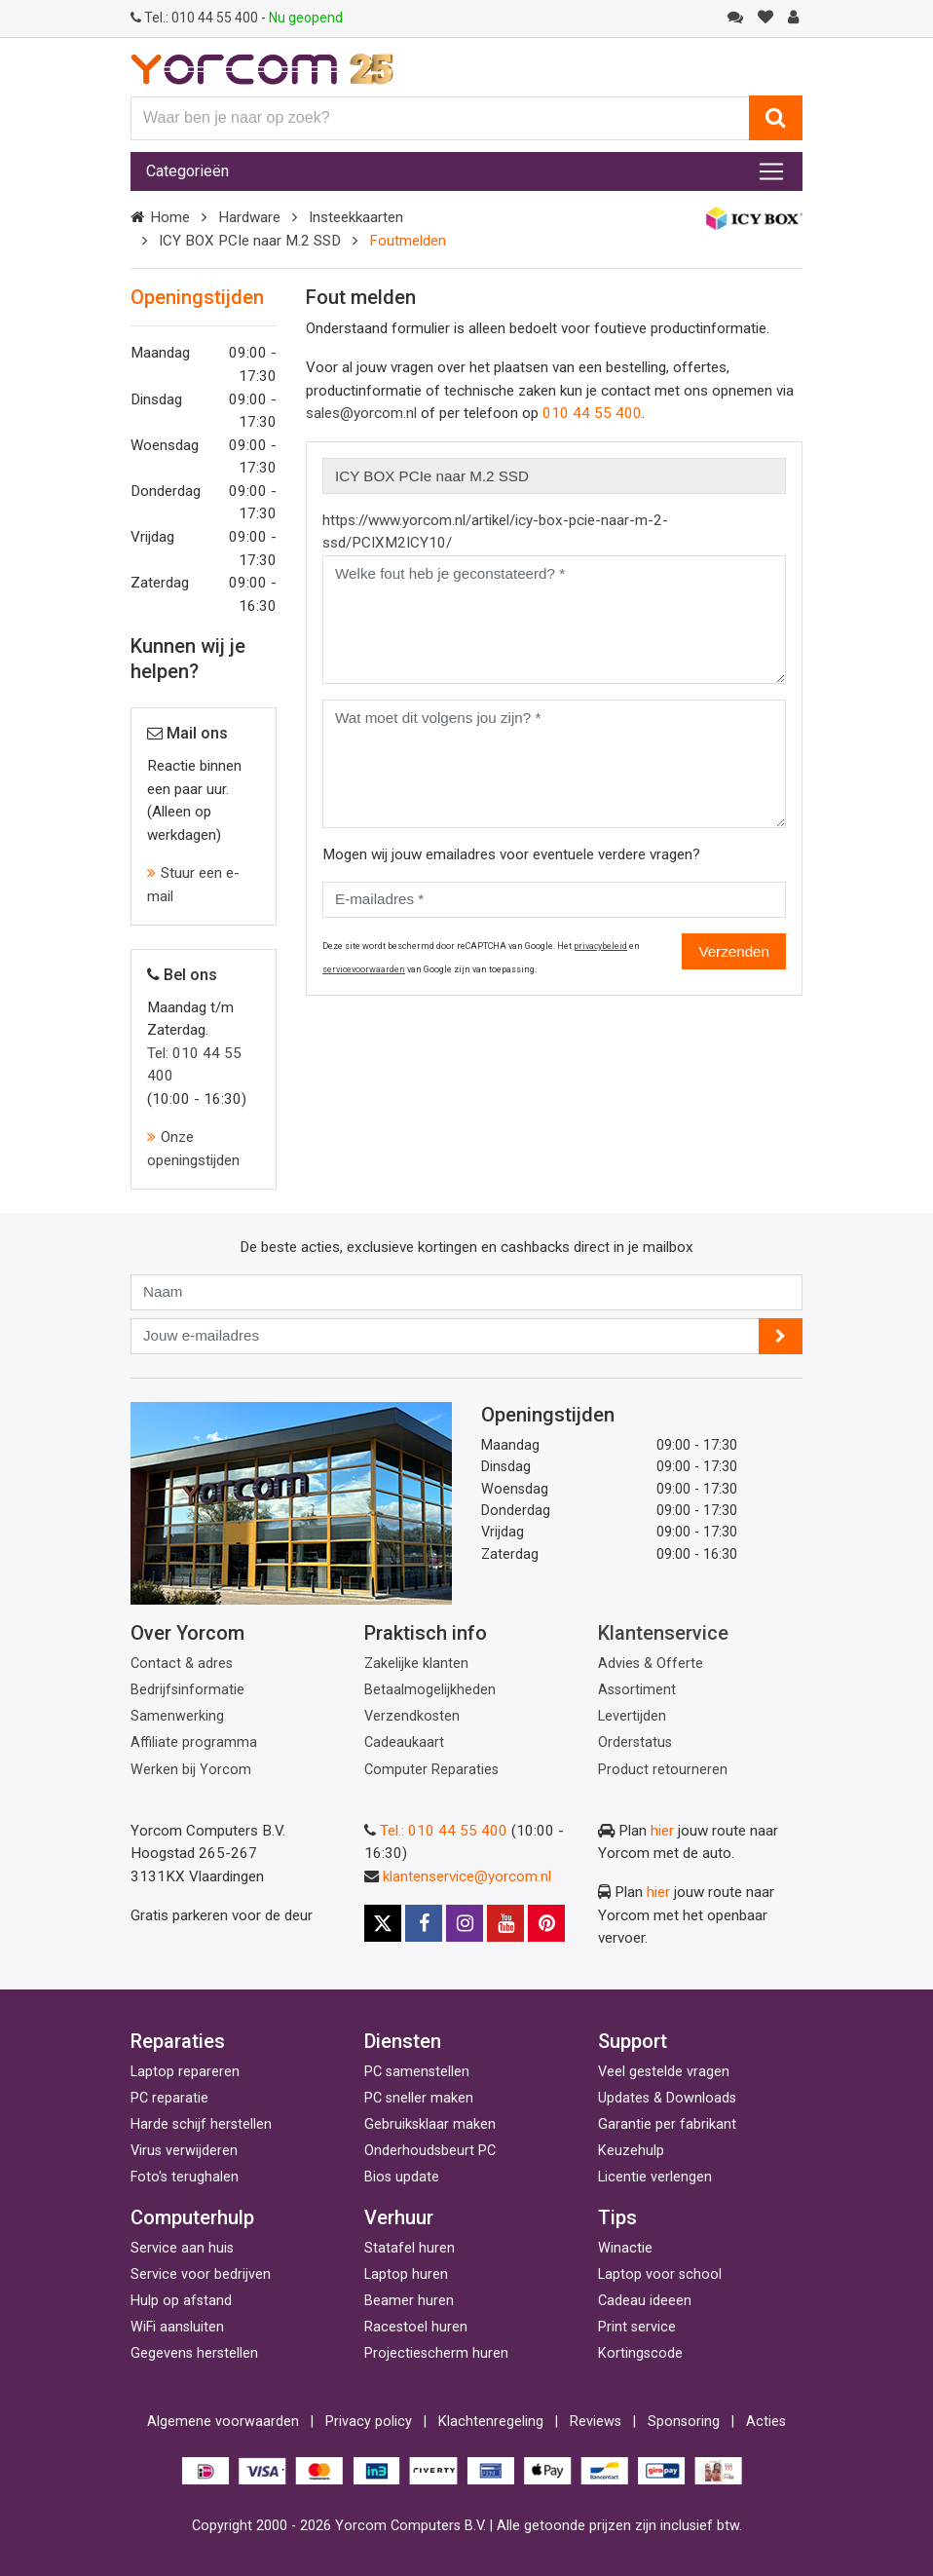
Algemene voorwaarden (223, 2421)
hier (662, 1830)
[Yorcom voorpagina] (262, 68)
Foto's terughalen (185, 2177)
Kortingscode (640, 2353)
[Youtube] (505, 1923)
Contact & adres (182, 1663)
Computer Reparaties (431, 1770)
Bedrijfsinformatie (187, 1690)
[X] (382, 1923)
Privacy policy (368, 2421)
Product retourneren (663, 1770)
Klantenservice (663, 1633)
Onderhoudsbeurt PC (430, 2150)
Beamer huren (409, 2300)
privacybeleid (600, 946)
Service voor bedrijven (201, 2274)
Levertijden (632, 1716)
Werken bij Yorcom (191, 1770)
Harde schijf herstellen (201, 2124)
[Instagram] (464, 1923)
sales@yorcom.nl (361, 413)
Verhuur (398, 2217)
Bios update (401, 2177)
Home (170, 217)
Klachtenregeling (490, 2421)
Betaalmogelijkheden (430, 1690)
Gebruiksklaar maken (430, 2124)
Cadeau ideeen (644, 2300)
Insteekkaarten (356, 217)
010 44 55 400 (196, 17)
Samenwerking (177, 1716)
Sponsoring (684, 2421)
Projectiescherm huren (436, 2353)
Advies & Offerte (650, 1663)
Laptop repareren (185, 2072)
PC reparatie (169, 2098)
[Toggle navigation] (771, 171)
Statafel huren (409, 2248)
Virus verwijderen (184, 2150)
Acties (766, 2421)
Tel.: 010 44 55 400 (443, 1830)
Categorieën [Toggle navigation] (187, 171)
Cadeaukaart (404, 1742)
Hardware (249, 217)
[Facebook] (423, 1923)
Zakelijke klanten (416, 1663)
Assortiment (637, 1690)
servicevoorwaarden (363, 969)
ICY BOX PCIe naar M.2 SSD (250, 240)
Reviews (595, 2421)
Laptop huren (406, 2274)
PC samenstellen (416, 2072)
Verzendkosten (412, 1716)
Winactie (625, 2248)
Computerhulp (192, 2217)
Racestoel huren (415, 2327)
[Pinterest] (546, 1923)
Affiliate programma (194, 1742)
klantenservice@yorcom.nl (467, 1876)
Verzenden (733, 951)
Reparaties (178, 2041)
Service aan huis (182, 2248)
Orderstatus (635, 1742)
